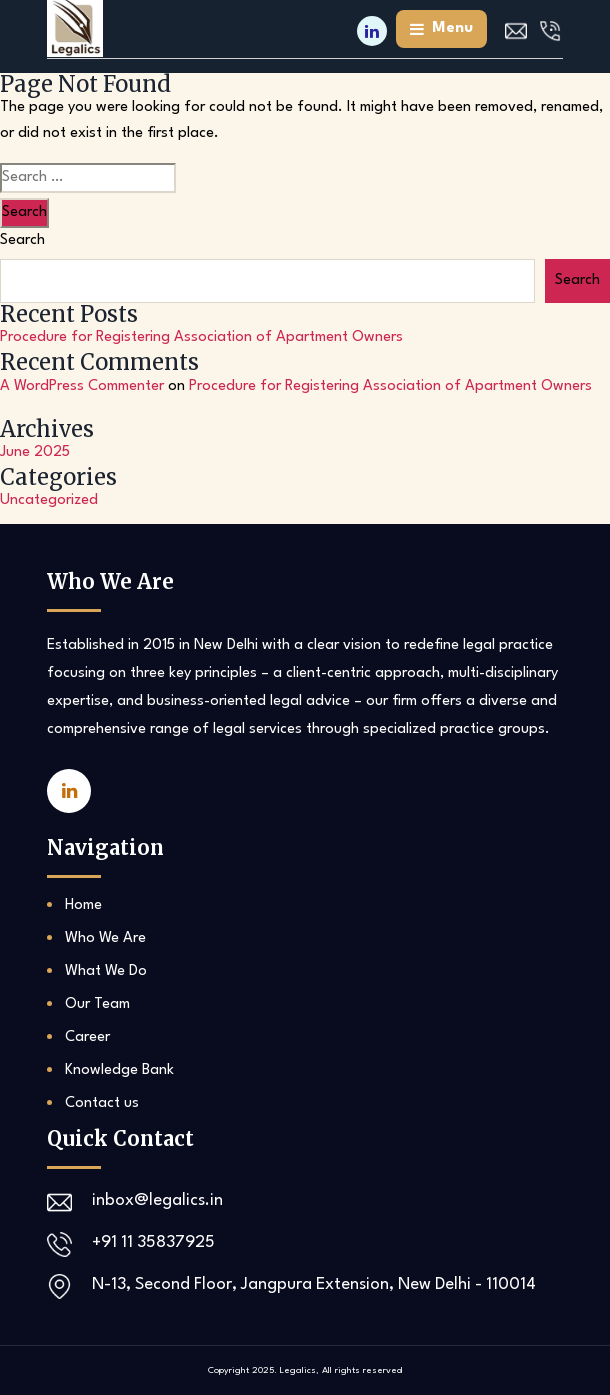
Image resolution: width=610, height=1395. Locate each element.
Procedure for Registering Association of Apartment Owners (201, 337)
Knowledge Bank (119, 1070)
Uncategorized (49, 500)
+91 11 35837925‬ (153, 1242)
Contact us (102, 1103)
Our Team (97, 1004)
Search (22, 240)
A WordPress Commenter (82, 386)
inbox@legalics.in (157, 1200)
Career (87, 1037)
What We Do (106, 971)
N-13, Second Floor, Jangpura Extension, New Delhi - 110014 (314, 1284)
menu (441, 29)
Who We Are (105, 938)
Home (83, 905)
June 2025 (35, 452)
